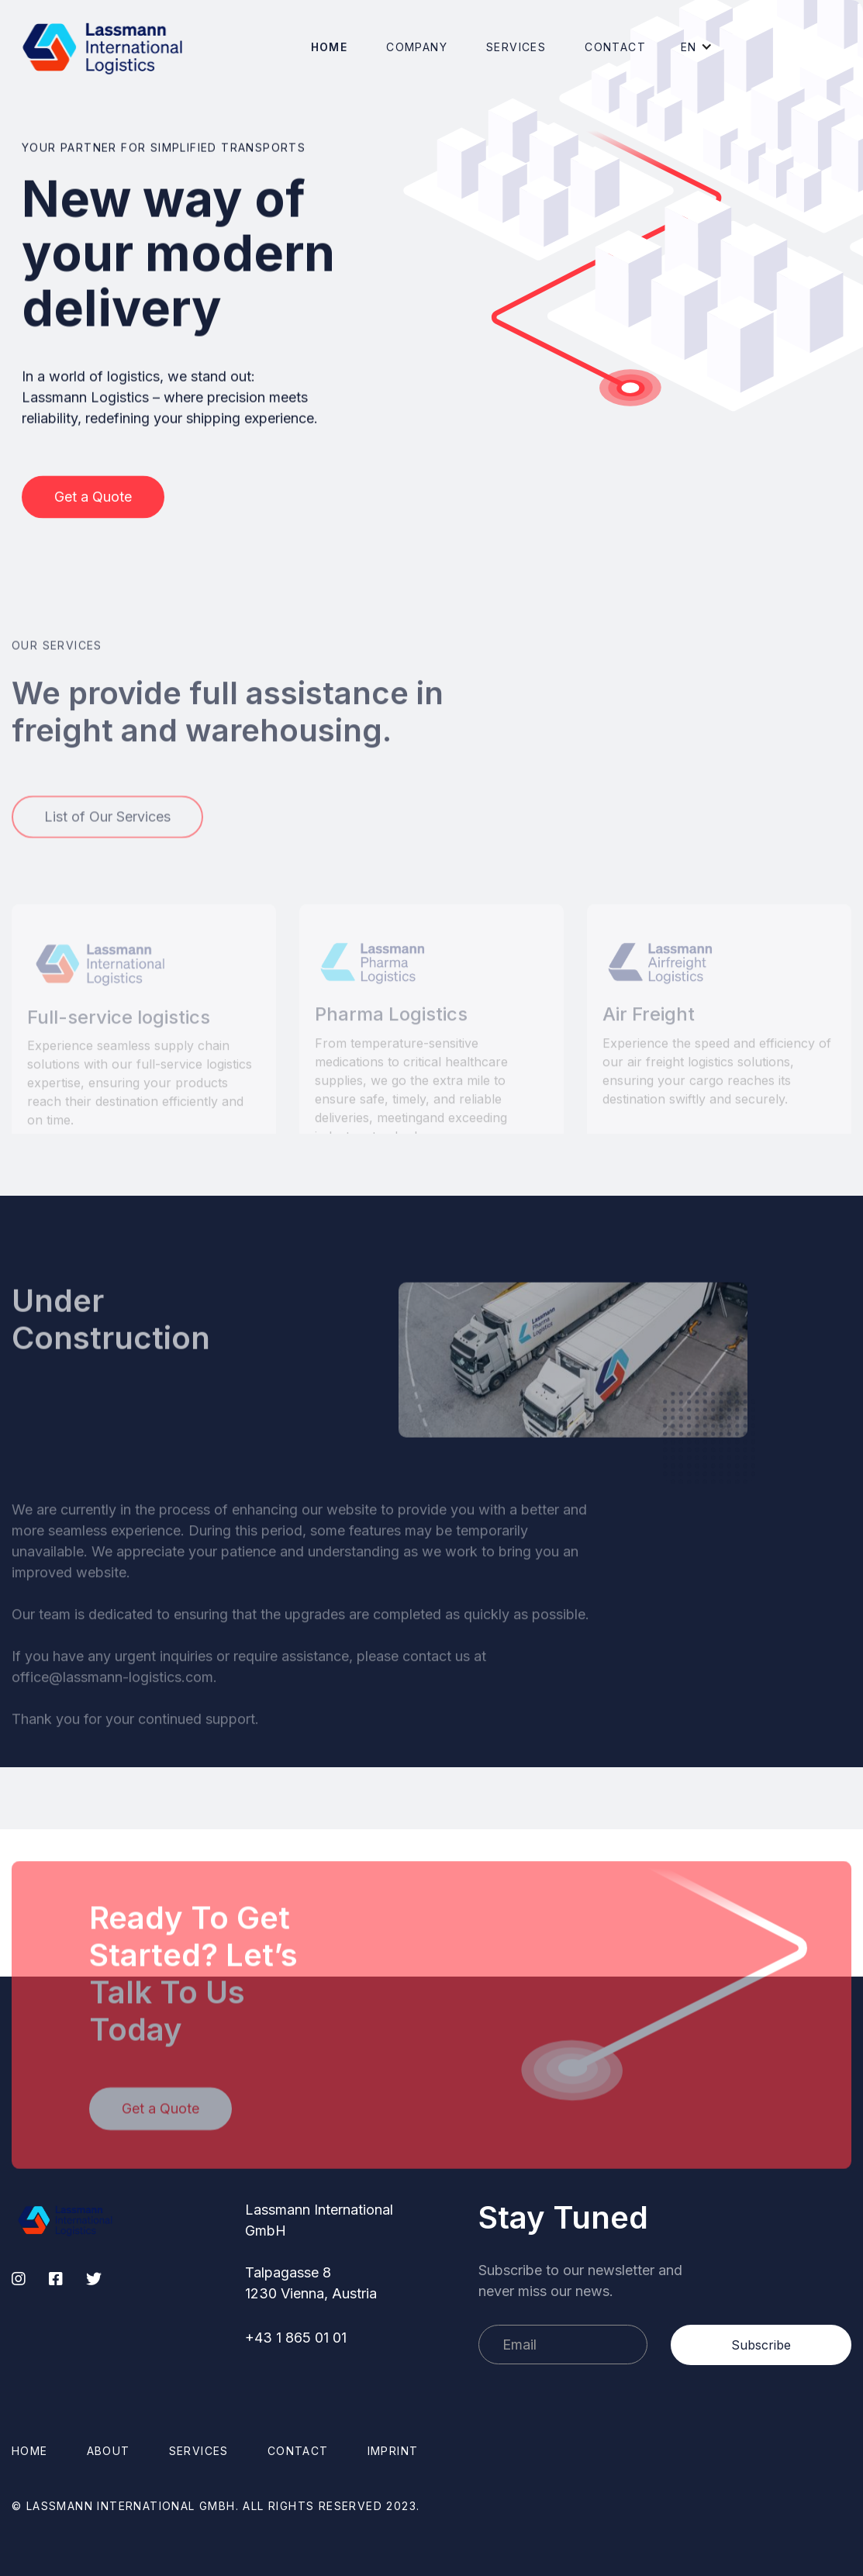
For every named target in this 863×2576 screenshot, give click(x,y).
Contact (615, 47)
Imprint (393, 2450)
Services (516, 47)
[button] (417, 47)
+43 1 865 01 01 (296, 2337)
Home (329, 47)
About (108, 2450)
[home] (103, 46)
